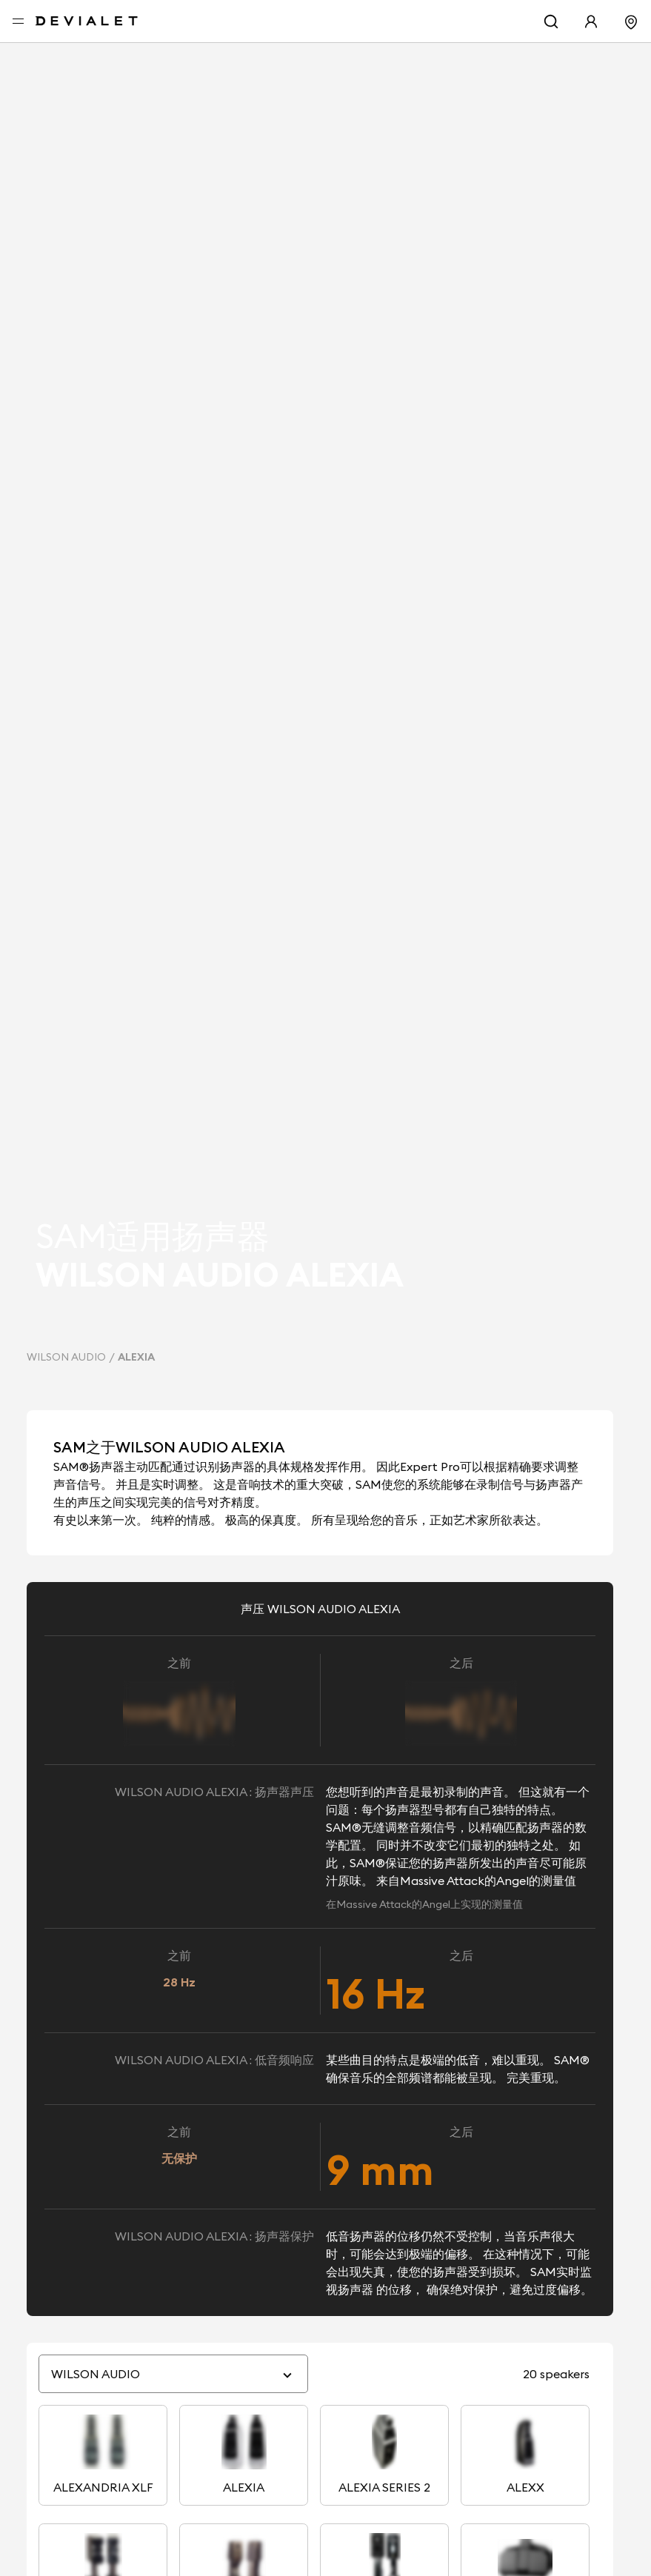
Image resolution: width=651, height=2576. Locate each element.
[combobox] (165, 2380)
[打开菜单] (18, 21)
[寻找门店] (631, 21)
